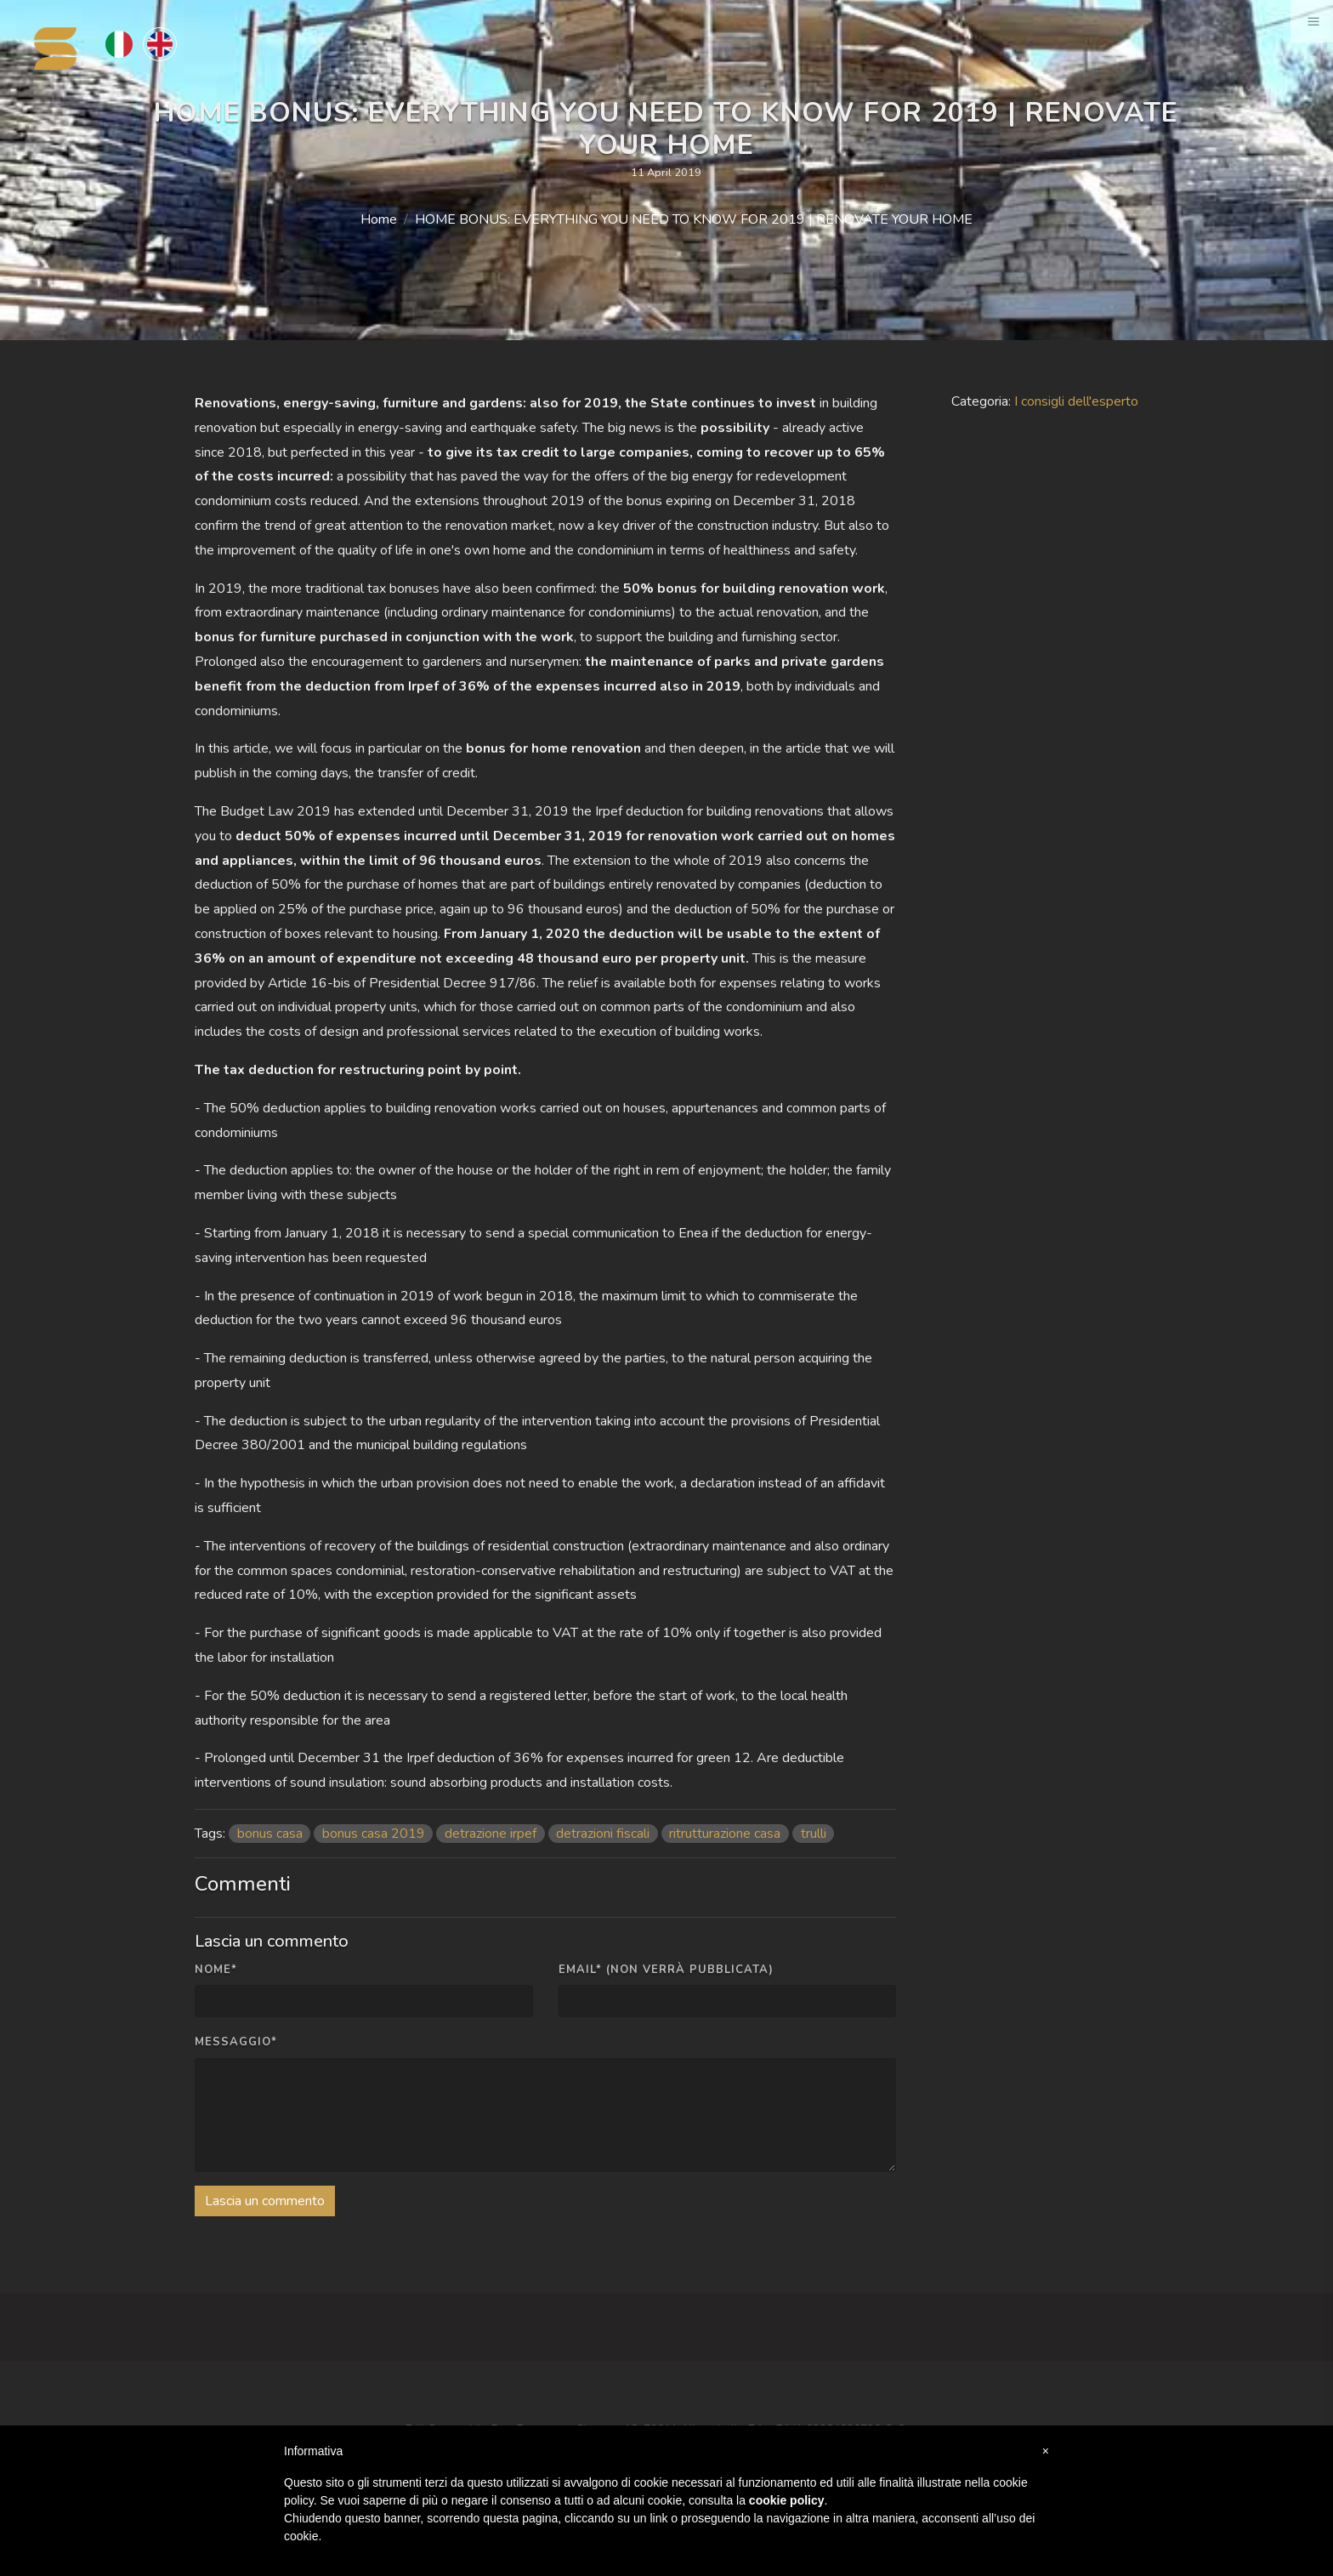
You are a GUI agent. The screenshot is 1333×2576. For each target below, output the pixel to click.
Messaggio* (236, 2042)
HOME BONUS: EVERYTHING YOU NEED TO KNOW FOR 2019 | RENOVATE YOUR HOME (694, 219)
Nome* (216, 1969)
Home (378, 219)
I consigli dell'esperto (1076, 401)
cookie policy (787, 2500)
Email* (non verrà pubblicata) (666, 1969)
